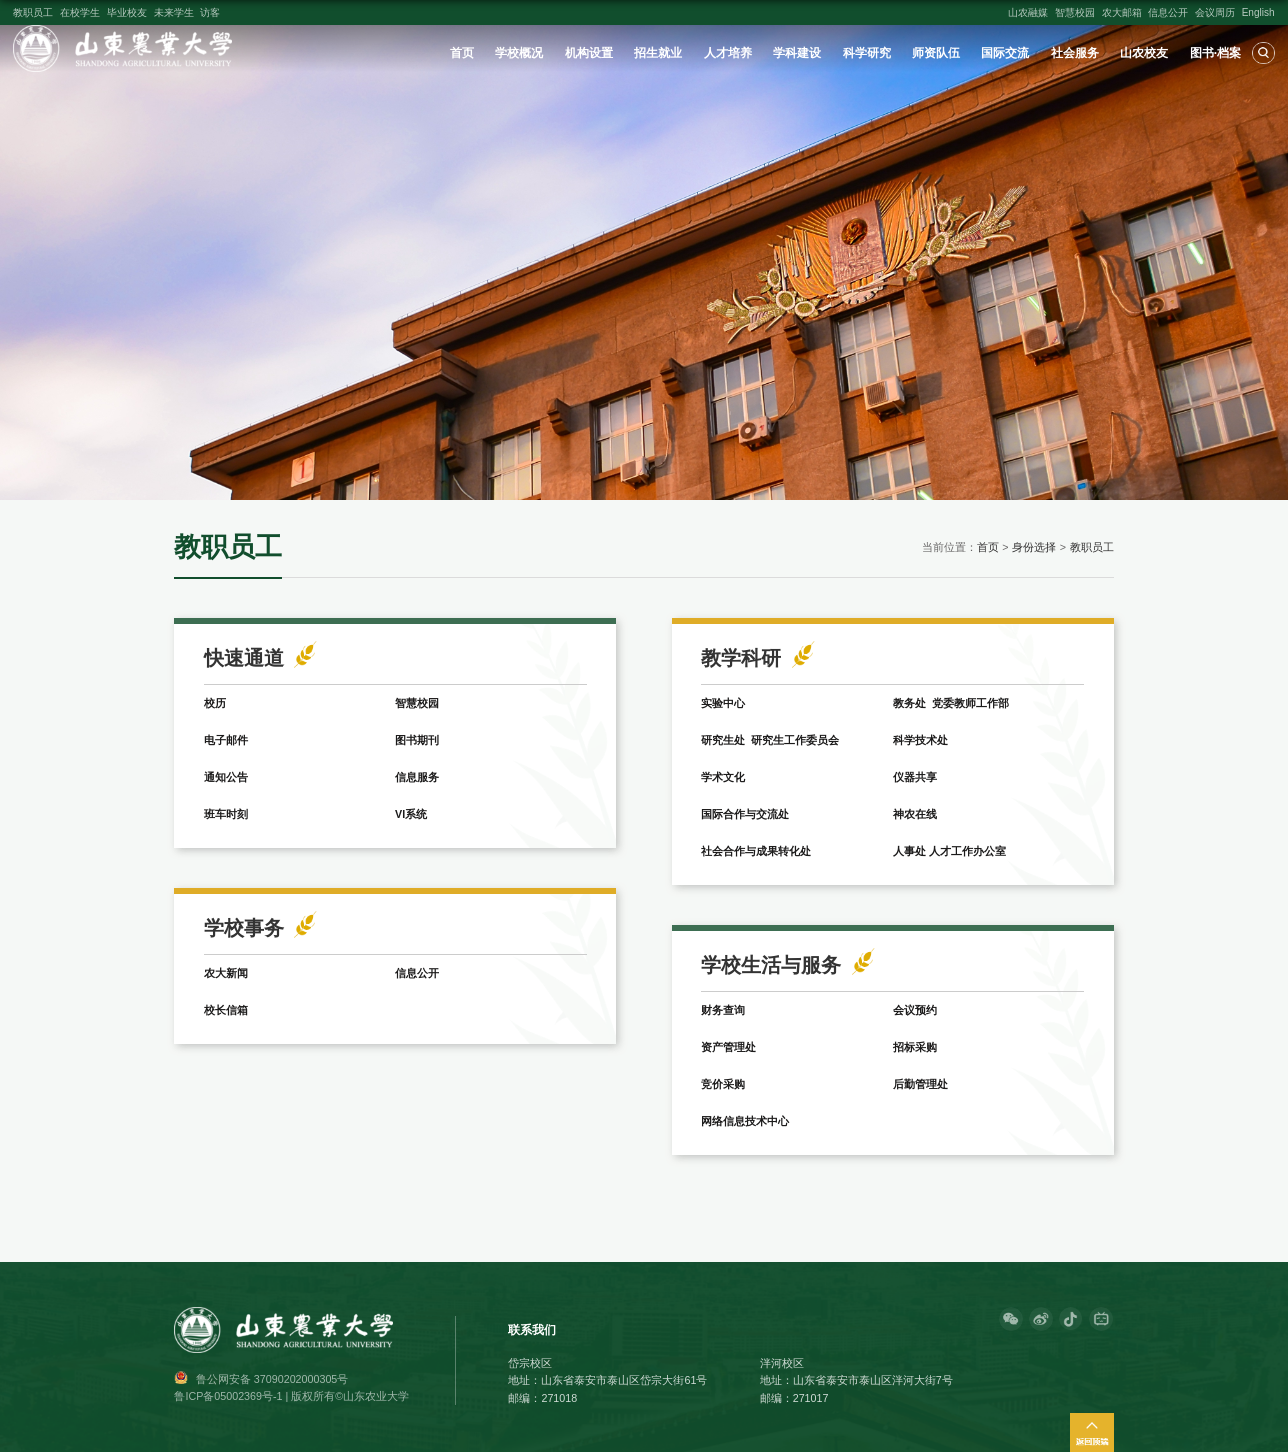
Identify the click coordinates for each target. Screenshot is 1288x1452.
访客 (210, 12)
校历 (215, 703)
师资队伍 (936, 53)
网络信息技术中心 (745, 1121)
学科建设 (797, 53)
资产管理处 (728, 1047)
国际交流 (1005, 53)
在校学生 (80, 12)
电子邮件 (226, 740)
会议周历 (1215, 12)
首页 (462, 53)
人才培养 (728, 53)
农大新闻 (226, 973)
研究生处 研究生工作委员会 (770, 740)
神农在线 (915, 814)
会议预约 (915, 1010)
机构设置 (589, 53)
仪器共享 (915, 777)
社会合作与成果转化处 (756, 851)
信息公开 (1168, 12)
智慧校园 (1075, 12)
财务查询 (723, 1010)
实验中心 (723, 703)
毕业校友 (127, 12)
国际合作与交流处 (745, 814)
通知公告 (226, 777)
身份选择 (1034, 547)
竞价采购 (723, 1084)
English (1258, 12)
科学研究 (867, 53)
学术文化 (723, 777)
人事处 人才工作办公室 (949, 851)
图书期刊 (417, 740)
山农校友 (1144, 53)
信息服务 (417, 777)
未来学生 (174, 12)
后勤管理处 (920, 1084)
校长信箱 (226, 1010)
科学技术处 (920, 740)
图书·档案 (1215, 53)
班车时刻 (226, 814)
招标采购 (915, 1047)
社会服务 (1075, 53)
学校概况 (519, 53)
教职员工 (33, 12)
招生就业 (658, 53)
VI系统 (411, 814)
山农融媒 (1028, 12)
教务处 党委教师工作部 (951, 703)
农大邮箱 (1122, 12)
